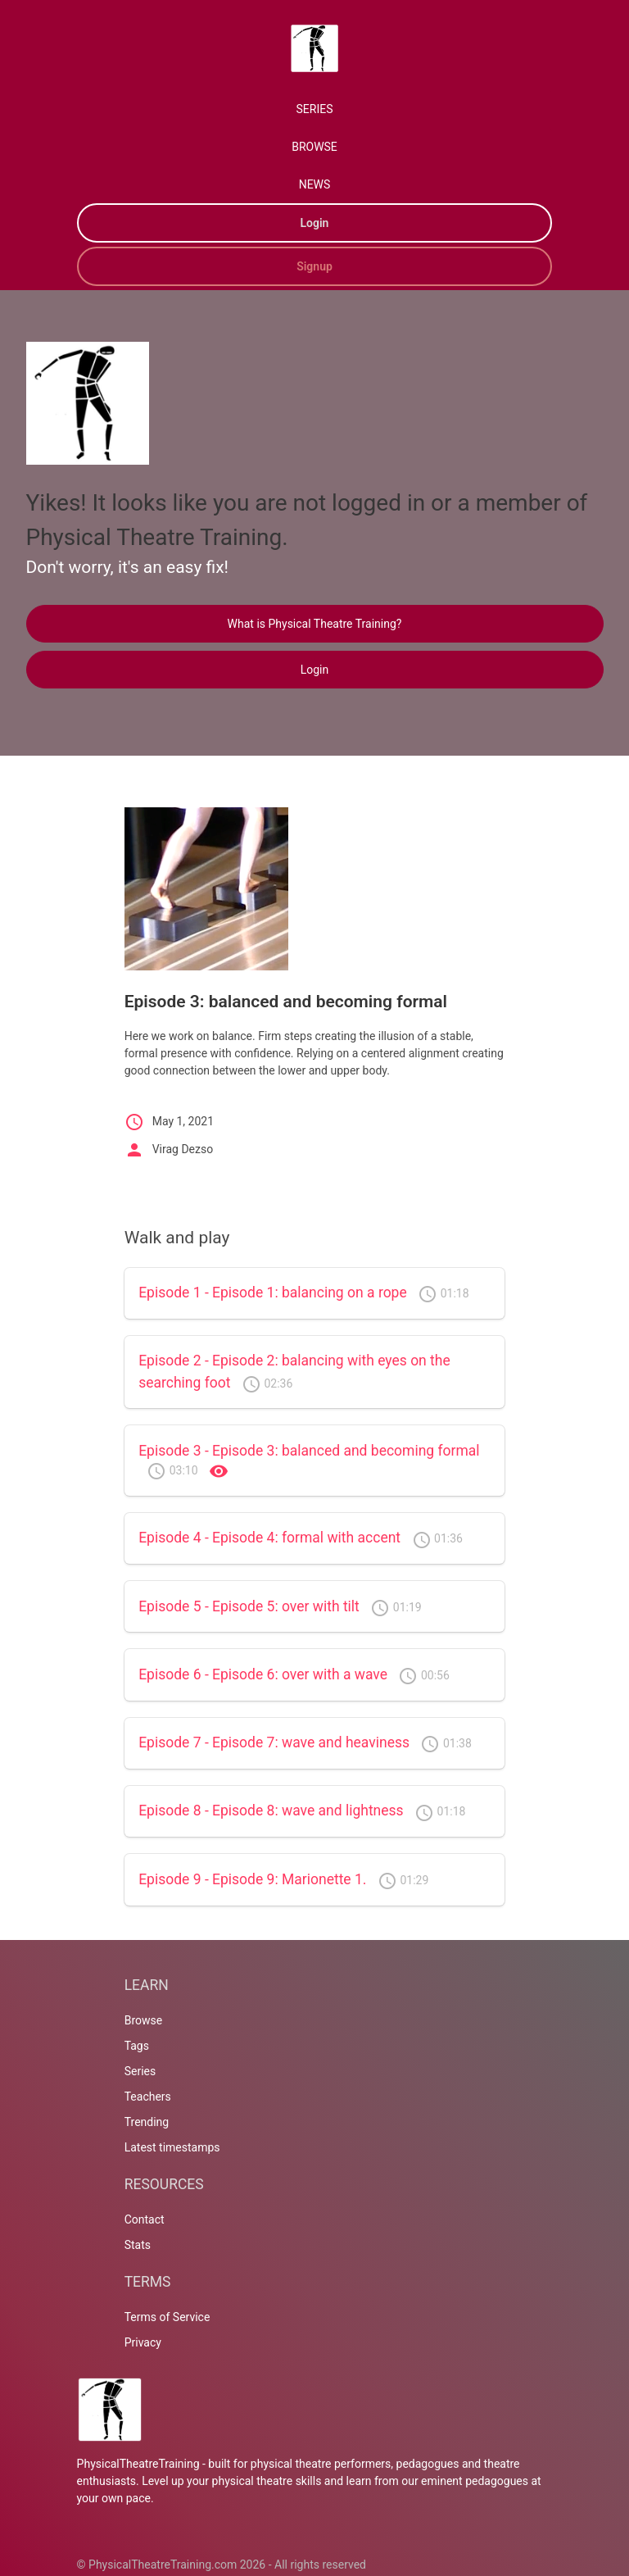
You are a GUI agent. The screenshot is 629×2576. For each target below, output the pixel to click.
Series (140, 2071)
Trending (147, 2121)
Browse (143, 2020)
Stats (137, 2244)
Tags (136, 2045)
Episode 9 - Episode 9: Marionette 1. (252, 1879)
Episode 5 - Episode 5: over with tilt (249, 1606)
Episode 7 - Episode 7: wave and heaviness (274, 1742)
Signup (314, 266)
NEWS (315, 184)
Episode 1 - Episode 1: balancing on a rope (272, 1292)
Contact (144, 2219)
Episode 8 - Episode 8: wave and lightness (270, 1810)
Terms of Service (167, 2317)
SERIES (314, 109)
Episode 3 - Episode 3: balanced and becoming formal (308, 1450)
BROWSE (314, 146)
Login (315, 222)
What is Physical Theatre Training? (315, 623)
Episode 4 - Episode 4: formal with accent (269, 1537)
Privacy (142, 2342)
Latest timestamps (172, 2147)
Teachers (147, 2096)
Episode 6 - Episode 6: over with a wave (262, 1674)
